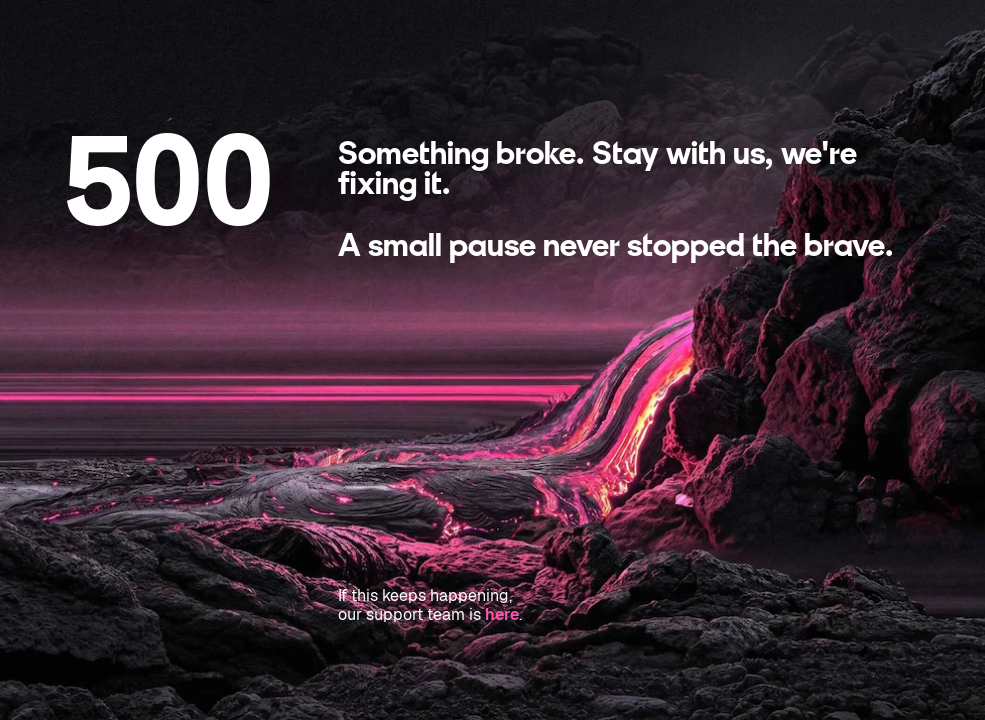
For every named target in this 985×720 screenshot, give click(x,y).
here (502, 614)
